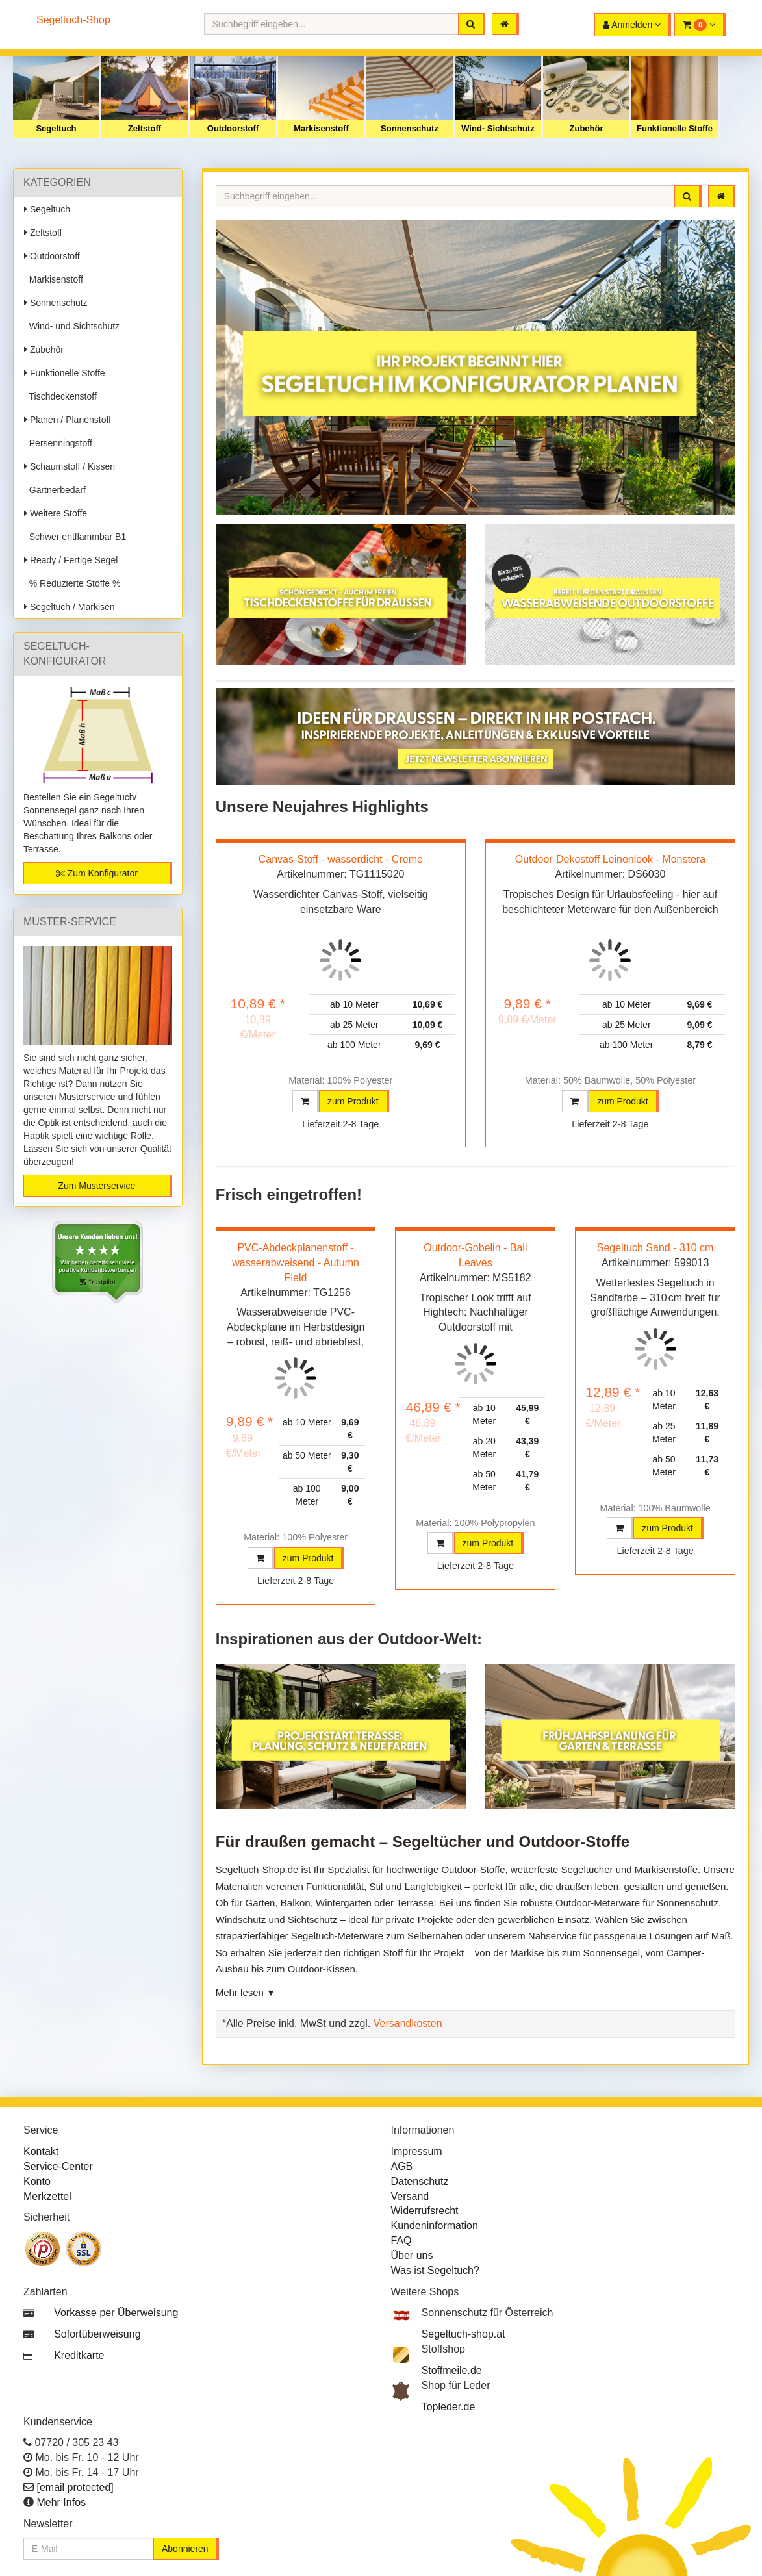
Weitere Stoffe (55, 513)
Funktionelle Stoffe (675, 128)
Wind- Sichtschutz (498, 128)
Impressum (416, 2151)
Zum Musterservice (96, 1185)
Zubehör (586, 128)
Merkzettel (47, 2196)
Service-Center (58, 2166)
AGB (402, 2166)
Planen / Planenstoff (67, 419)
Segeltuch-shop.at (463, 2334)
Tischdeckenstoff (60, 396)
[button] (700, 24)
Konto (37, 2181)
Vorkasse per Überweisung (116, 2312)
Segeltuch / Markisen (69, 607)
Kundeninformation (434, 2225)
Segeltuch (56, 128)
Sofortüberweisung (97, 2334)
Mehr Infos (61, 2502)
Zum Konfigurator (97, 873)
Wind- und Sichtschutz (72, 326)
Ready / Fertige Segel (71, 560)
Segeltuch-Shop (73, 19)
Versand (410, 2196)
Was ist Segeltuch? (435, 2270)
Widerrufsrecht (425, 2210)
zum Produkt (353, 1101)
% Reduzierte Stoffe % (72, 583)
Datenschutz (420, 2181)
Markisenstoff (321, 128)
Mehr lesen (240, 1992)
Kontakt (40, 2151)
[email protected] (74, 2487)
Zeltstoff (144, 128)
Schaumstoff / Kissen (69, 466)
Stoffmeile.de (452, 2370)
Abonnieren (185, 2549)
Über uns (412, 2255)
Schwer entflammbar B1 (75, 536)
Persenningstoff (58, 443)
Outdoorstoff (233, 128)
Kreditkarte (79, 2355)
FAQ (401, 2240)
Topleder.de (449, 2406)
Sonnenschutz (409, 128)
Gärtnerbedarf (55, 490)
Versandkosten (408, 2023)
